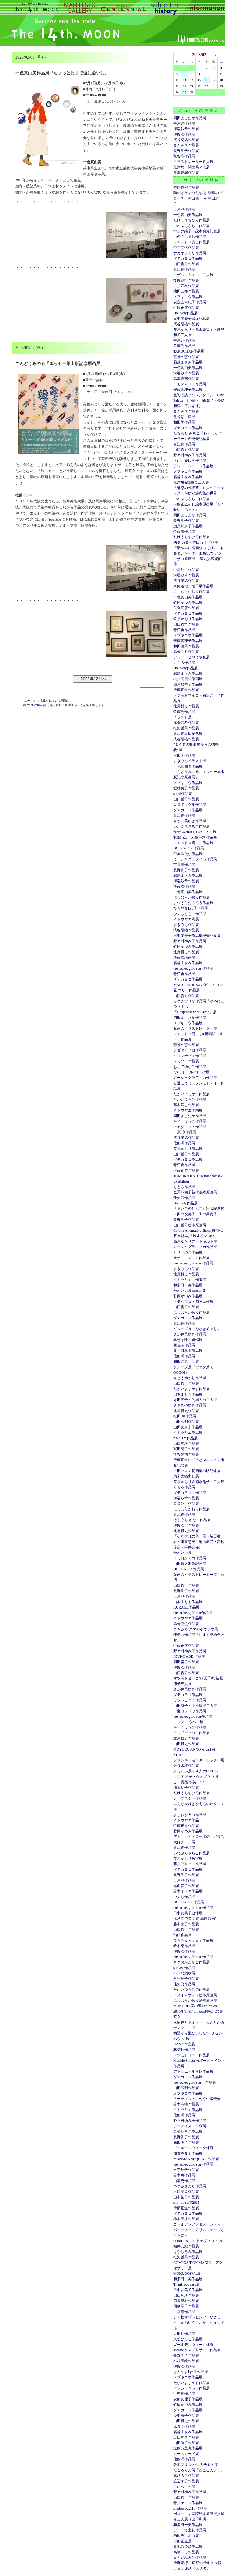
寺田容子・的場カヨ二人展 (195, 1400)
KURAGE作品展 (186, 1607)
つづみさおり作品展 (189, 2186)
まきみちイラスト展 (189, 761)
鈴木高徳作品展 (186, 2104)
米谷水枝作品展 (186, 1766)
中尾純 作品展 (186, 570)
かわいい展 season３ (189, 1290)
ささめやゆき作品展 (189, 1405)
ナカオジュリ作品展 (189, 253)
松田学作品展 (184, 755)
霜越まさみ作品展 (187, 362)
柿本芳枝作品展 (186, 2219)
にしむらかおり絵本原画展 (195, 2000)
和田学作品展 (184, 422)
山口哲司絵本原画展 (189, 1225)
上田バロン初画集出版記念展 (197, 1471)
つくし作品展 (184, 1897)
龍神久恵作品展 (186, 357)
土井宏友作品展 (186, 286)
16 (206, 80)
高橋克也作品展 (186, 1624)
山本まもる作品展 (187, 1394)
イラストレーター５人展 (193, 162)
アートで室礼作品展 (189, 2530)
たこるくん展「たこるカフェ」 (198, 2470)
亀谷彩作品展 (184, 156)
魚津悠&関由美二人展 (191, 482)
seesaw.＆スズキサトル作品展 (197, 2350)
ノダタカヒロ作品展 (189, 1050)
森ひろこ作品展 (186, 2475)
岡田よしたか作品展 (189, 118)
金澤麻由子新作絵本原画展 (195, 1192)
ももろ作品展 (184, 662)
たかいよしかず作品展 (191, 1094)
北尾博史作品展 (186, 706)
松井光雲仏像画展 (187, 679)
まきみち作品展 (186, 145)
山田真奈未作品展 (187, 1427)
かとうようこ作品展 (189, 1121)
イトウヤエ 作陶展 (189, 1280)
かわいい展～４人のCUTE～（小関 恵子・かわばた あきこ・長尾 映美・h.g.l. (196, 1776)
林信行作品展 (184, 2050)
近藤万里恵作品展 (187, 2448)
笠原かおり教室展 (187, 1858)
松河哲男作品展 (186, 728)
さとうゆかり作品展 (189, 1378)
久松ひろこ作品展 (187, 2131)
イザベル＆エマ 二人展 (193, 275)
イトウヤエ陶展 (186, 919)
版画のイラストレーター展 (195, 1028)
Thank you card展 (186, 2284)
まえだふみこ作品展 (189, 2557)
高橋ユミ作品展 (186, 652)
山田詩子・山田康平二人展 (195, 1705)
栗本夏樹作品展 (186, 172)
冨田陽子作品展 (186, 1449)
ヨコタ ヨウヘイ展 (188, 1722)
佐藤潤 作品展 (186, 1525)
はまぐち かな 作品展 (192, 1520)
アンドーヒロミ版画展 (191, 657)
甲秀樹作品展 (184, 2394)
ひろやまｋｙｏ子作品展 (193, 1940)
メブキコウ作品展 (187, 297)
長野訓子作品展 (186, 151)
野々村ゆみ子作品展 (189, 455)
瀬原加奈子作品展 (187, 526)
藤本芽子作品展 (186, 1924)
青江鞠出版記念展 (187, 733)
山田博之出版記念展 (189, 1563)
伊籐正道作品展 (186, 308)
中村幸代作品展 (186, 247)
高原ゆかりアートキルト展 (195, 1241)
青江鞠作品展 (184, 269)
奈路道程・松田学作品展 (193, 586)
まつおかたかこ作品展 (191, 1962)
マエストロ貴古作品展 (191, 242)
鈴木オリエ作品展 (187, 1891)
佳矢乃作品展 (184, 1198)
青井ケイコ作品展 (187, 2503)
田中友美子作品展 (187, 2290)
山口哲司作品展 (186, 264)
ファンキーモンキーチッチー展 (198, 1760)
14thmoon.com (30, 705)
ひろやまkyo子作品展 (190, 908)
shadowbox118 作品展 (190, 2508)
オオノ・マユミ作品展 (191, 1258)
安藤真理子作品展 (187, 389)
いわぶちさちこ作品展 (191, 226)
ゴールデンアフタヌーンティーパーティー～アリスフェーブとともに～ (198, 2229)
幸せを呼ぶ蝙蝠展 (187, 1340)
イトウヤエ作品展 (187, 1432)
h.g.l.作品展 (182, 1935)
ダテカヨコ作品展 (187, 258)
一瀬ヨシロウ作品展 (189, 1711)
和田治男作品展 (186, 646)
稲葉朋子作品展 (186, 1787)
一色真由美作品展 (187, 215)
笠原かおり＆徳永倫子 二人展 (198, 1482)
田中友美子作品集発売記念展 (197, 936)
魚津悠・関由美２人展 (191, 167)
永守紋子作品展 (186, 1979)
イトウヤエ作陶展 (187, 1110)
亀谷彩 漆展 (184, 417)
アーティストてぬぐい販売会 (197, 2099)
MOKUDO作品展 (187, 2273)
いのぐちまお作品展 (189, 237)
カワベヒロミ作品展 (189, 1700)
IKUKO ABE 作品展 (189, 1656)
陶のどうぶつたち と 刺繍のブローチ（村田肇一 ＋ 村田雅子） (198, 198)
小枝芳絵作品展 (186, 2361)
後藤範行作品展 (186, 280)
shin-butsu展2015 (186, 2202)
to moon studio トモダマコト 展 (198, 2241)
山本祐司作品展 (186, 2197)
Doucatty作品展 (185, 313)
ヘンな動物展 (184, 1973)
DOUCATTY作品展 (188, 848)
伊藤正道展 (182, 2541)
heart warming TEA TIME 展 (194, 832)
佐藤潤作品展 (184, 134)
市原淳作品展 (184, 209)
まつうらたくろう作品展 (193, 903)
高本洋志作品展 (186, 378)
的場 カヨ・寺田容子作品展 (195, 542)
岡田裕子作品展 (186, 1662)
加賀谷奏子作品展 (187, 2153)
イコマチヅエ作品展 (189, 1056)
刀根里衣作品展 (186, 2301)
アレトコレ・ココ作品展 (193, 466)
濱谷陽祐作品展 (186, 140)
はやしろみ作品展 (187, 2252)
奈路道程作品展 (186, 187)
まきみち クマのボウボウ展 (195, 1629)
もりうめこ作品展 (187, 1252)
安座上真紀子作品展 (189, 302)
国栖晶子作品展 (186, 2306)
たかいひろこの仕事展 (191, 1989)
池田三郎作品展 (186, 291)
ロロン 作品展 (186, 1503)
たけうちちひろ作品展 (191, 220)
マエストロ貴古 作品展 (193, 843)
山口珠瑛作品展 (186, 1443)
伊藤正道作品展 (186, 690)
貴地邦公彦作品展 (187, 2546)
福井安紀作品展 (186, 2246)
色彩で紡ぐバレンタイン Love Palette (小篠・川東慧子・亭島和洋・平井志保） (199, 400)
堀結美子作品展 (186, 788)
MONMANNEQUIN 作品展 (196, 2159)
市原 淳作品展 (184, 1132)
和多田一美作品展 (187, 1285)
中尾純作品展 (184, 123)
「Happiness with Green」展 (195, 1012)
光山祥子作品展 (186, 1886)
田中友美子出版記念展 (191, 318)
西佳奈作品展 (184, 1345)
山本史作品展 (184, 2181)
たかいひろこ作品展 (189, 1099)
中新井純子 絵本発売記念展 (197, 231)
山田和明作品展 (186, 1422)
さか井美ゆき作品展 (189, 460)
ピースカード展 (186, 2454)
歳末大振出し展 (186, 1476)
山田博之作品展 (186, 1744)
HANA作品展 (184, 2044)
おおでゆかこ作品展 (189, 1067)
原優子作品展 (184, 2426)
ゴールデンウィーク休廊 (193, 2148)
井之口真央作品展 (187, 1351)
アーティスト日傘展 (189, 2126)
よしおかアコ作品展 (189, 1558)
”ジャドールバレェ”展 (191, 1072)
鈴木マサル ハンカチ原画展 (195, 2465)
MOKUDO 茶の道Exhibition (195, 2006)
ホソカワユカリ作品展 (191, 2388)
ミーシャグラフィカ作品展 (195, 859)
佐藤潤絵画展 (184, 957)
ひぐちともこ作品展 (189, 914)
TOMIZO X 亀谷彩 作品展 (195, 837)
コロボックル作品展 (189, 804)
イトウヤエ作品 (186, 1820)
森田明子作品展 (186, 2142)
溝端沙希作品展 (186, 129)
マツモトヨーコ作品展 (191, 2055)
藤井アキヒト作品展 (189, 1864)
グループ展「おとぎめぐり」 (197, 1329)
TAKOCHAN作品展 (188, 351)
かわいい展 (182, 1553)
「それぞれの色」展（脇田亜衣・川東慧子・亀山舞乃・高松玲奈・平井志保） (198, 1541)
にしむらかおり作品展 (191, 591)
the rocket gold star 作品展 (193, 968)
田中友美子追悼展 (187, 1913)
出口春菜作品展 (186, 2191)
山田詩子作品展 (186, 2443)
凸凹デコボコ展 (186, 2536)
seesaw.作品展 (184, 1968)
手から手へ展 (184, 2486)
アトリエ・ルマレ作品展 (193, 2071)
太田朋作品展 (184, 2333)
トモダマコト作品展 (189, 384)
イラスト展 (182, 717)
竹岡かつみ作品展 (187, 602)
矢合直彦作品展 (186, 608)
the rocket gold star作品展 (192, 1613)
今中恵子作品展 (186, 2415)
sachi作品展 (182, 794)
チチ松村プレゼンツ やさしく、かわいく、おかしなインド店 (198, 2322)
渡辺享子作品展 (186, 2481)
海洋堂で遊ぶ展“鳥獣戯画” (195, 1918)
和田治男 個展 (186, 1361)
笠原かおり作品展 (187, 619)
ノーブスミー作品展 (189, 1798)
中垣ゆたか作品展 (187, 854)
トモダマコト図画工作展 (193, 1301)
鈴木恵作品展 (184, 1946)
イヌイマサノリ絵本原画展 (195, 1995)
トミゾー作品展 (186, 1061)
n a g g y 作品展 (185, 1438)
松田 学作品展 (184, 1416)
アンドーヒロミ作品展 (191, 1733)
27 (184, 92)
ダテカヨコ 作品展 (189, 1493)
